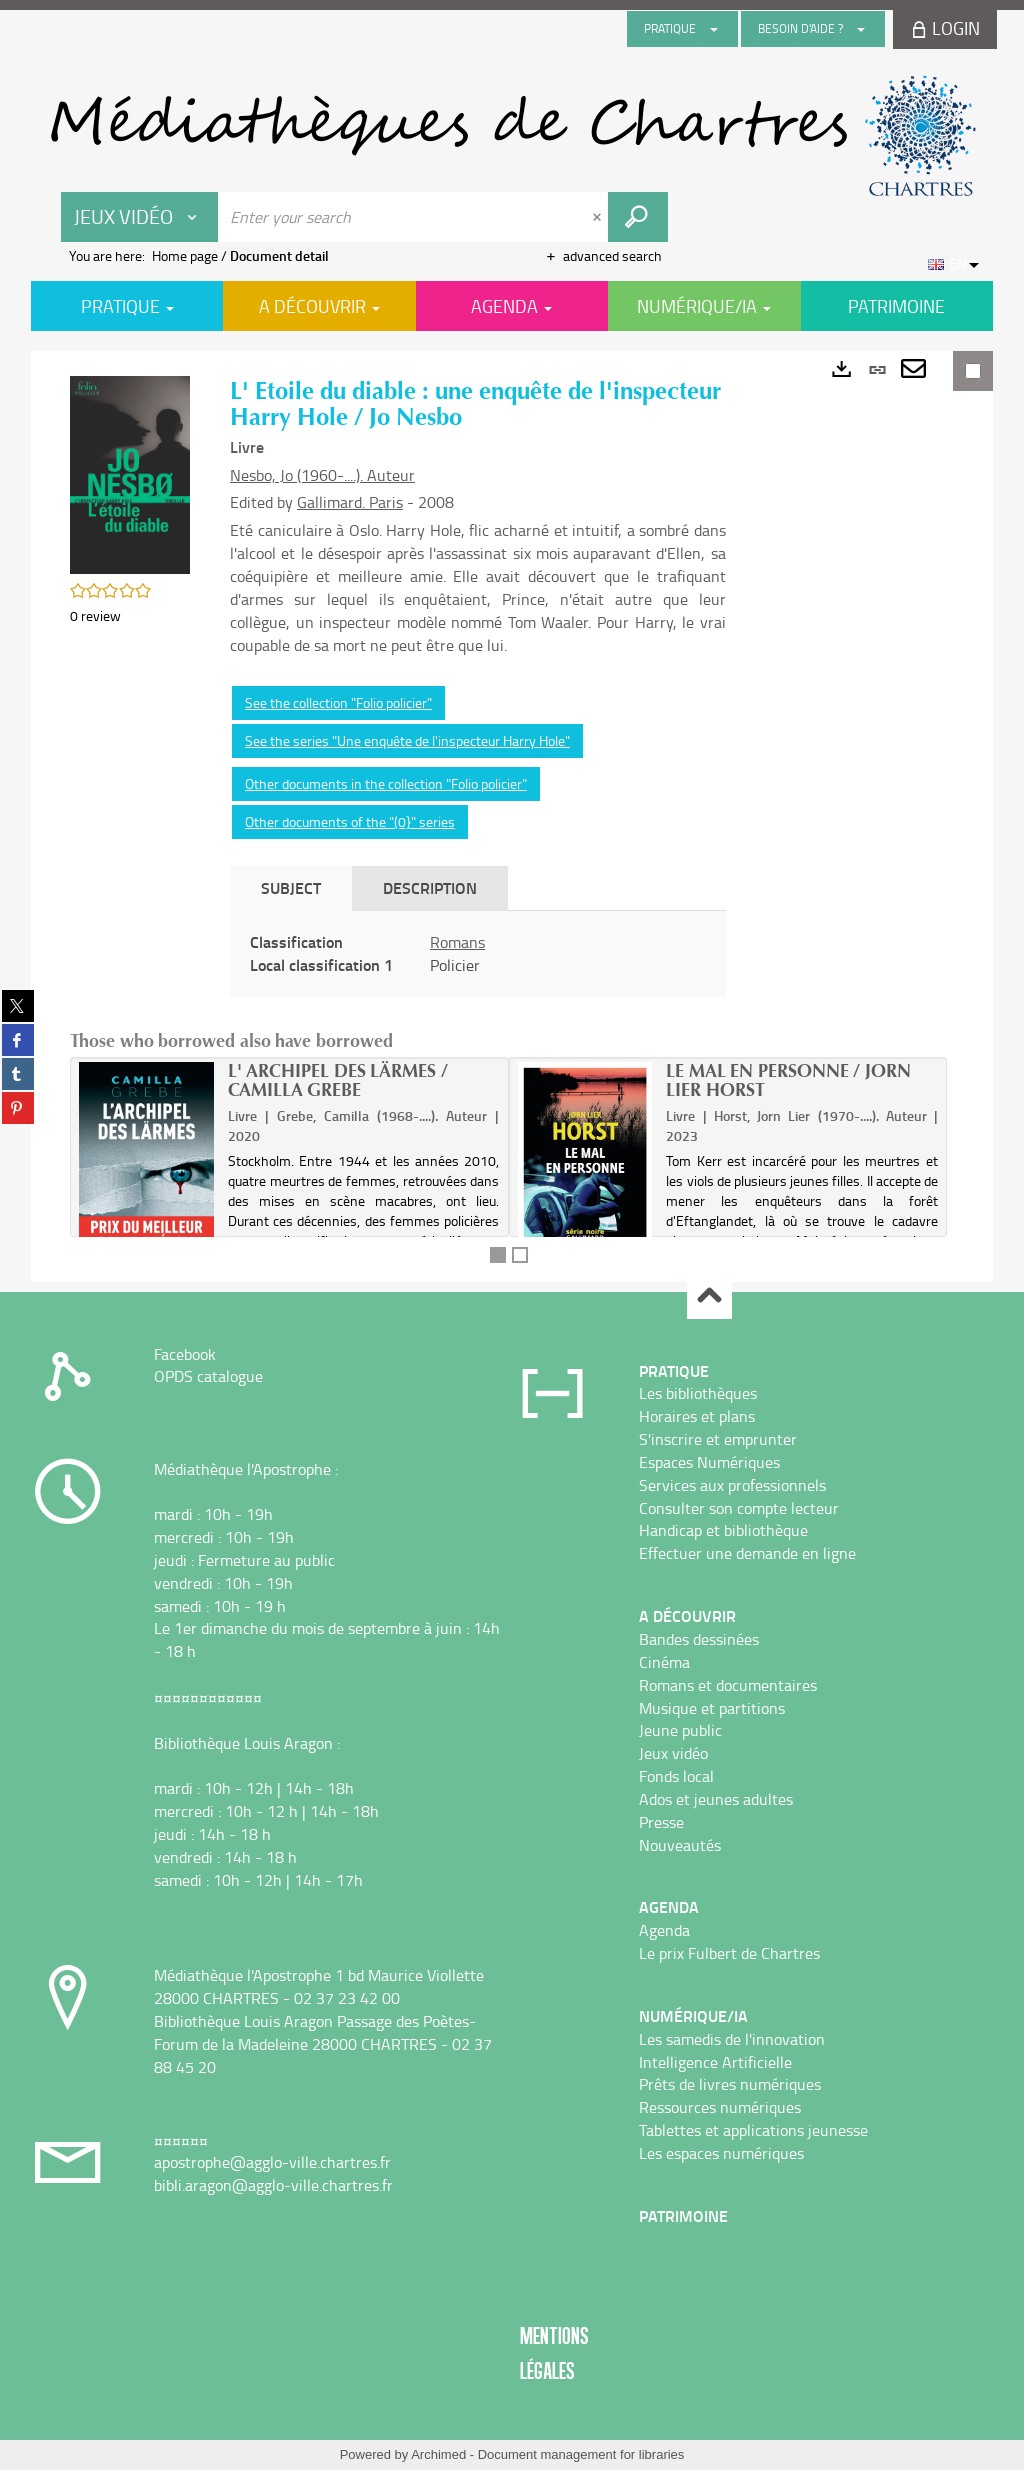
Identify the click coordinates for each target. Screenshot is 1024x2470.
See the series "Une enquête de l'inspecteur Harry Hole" (407, 740)
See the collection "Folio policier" (338, 702)
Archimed (438, 2454)
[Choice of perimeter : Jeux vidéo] (140, 217)
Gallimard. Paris (350, 502)
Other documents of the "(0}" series (350, 821)
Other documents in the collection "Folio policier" (386, 783)
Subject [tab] (291, 887)
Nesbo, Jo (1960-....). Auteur (322, 475)
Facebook (185, 1354)
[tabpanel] (478, 954)
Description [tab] (430, 887)
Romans (457, 942)
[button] (130, 472)
